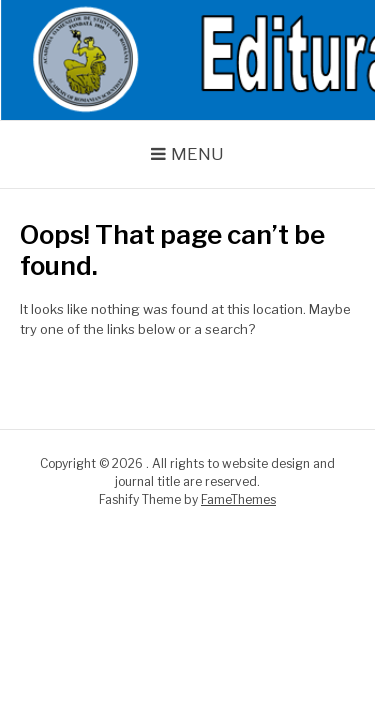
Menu (197, 154)
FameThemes (238, 499)
